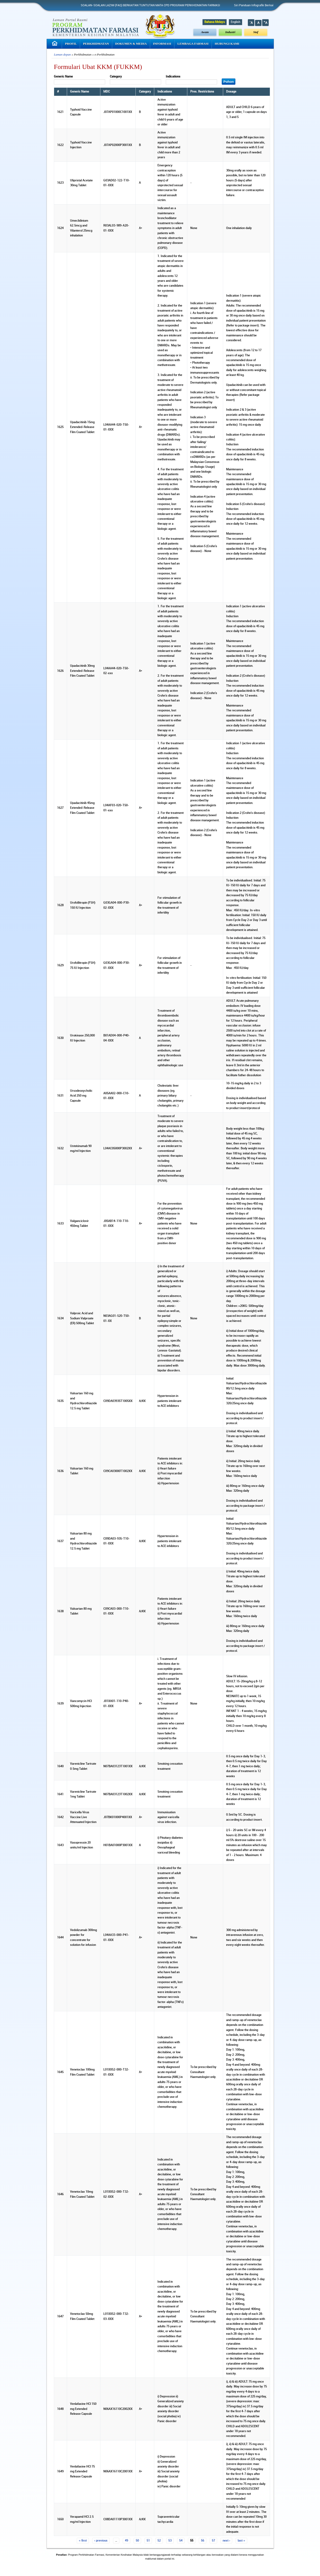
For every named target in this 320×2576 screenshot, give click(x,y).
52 (159, 2540)
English (235, 22)
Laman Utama (55, 43)
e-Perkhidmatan (104, 54)
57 (213, 2540)
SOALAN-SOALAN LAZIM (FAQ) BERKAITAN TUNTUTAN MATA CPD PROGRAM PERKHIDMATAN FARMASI (180, 5)
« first (82, 2540)
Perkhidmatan (96, 43)
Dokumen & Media (131, 43)
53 (170, 2540)
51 (148, 2540)
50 (137, 2540)
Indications (173, 76)
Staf (255, 32)
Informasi (162, 43)
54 (180, 2540)
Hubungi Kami (227, 43)
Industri (230, 32)
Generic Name (63, 76)
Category (116, 76)
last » (241, 2540)
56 (202, 2540)
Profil (71, 43)
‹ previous (101, 2540)
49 (126, 2540)
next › (226, 2540)
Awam (205, 32)
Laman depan (62, 54)
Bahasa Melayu (214, 22)
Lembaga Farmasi (192, 43)
